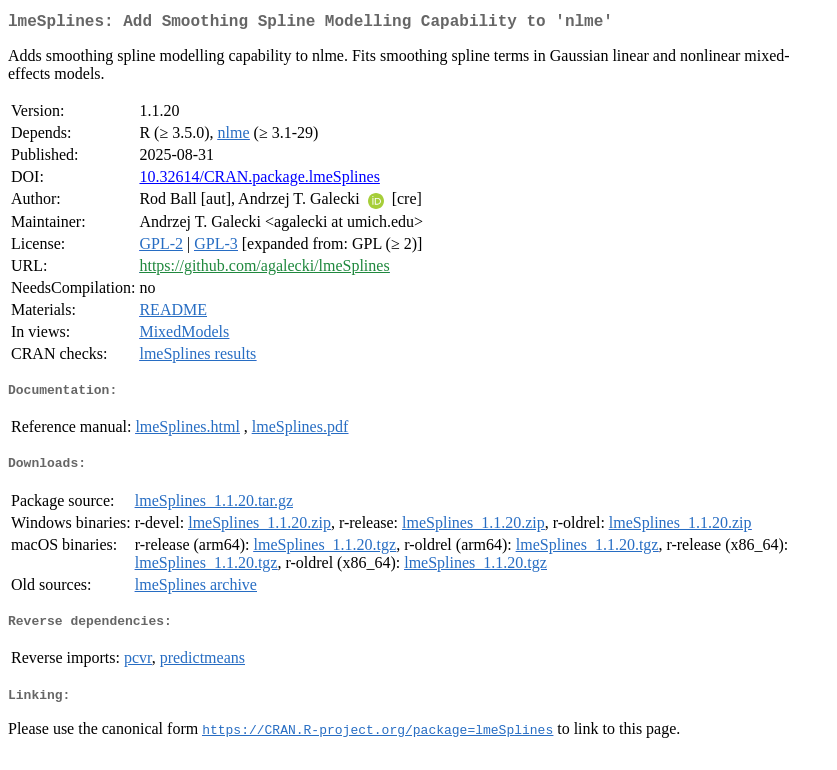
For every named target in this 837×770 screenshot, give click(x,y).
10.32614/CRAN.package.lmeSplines (259, 180)
